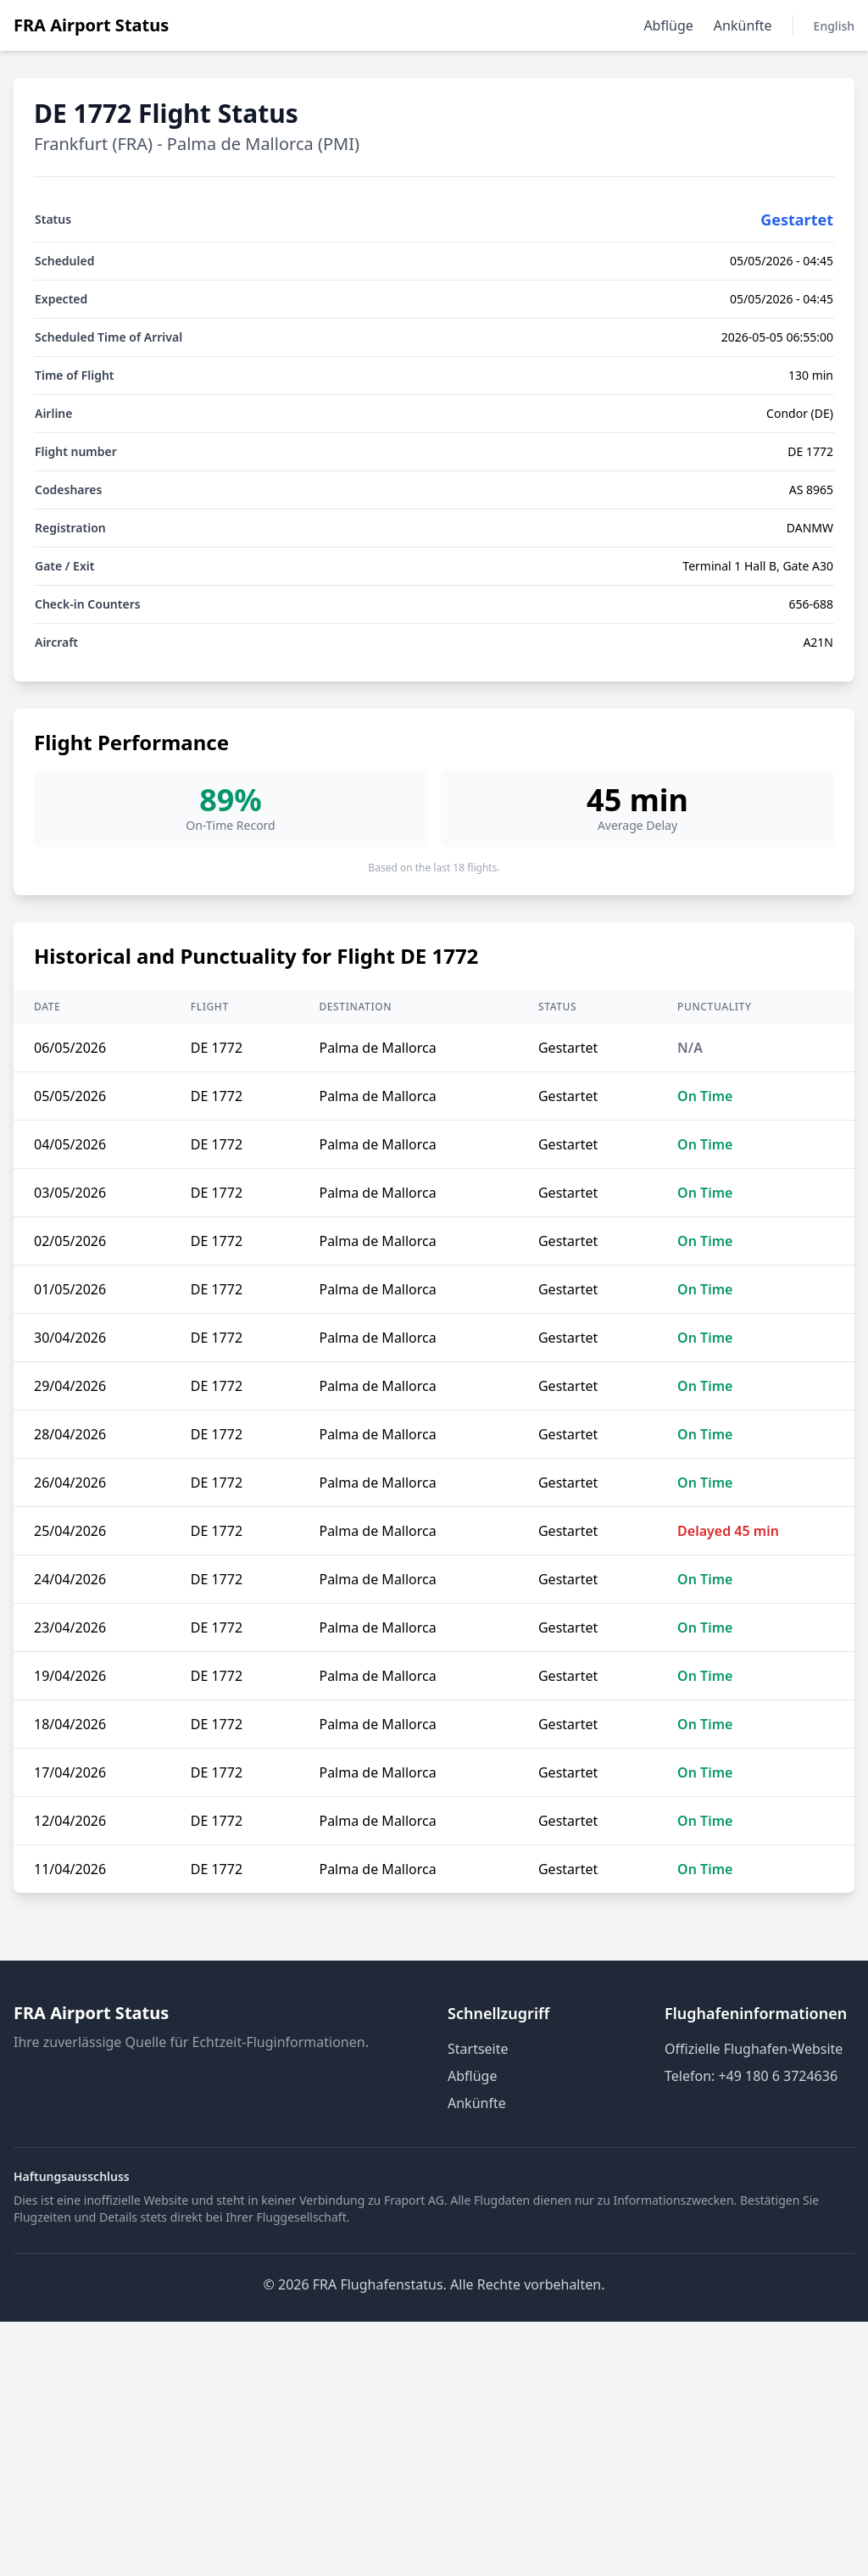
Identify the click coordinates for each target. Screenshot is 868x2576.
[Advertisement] (434, 2449)
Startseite (478, 2048)
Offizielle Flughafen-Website (754, 2048)
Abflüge (668, 25)
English (834, 26)
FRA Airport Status (91, 25)
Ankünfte (743, 25)
